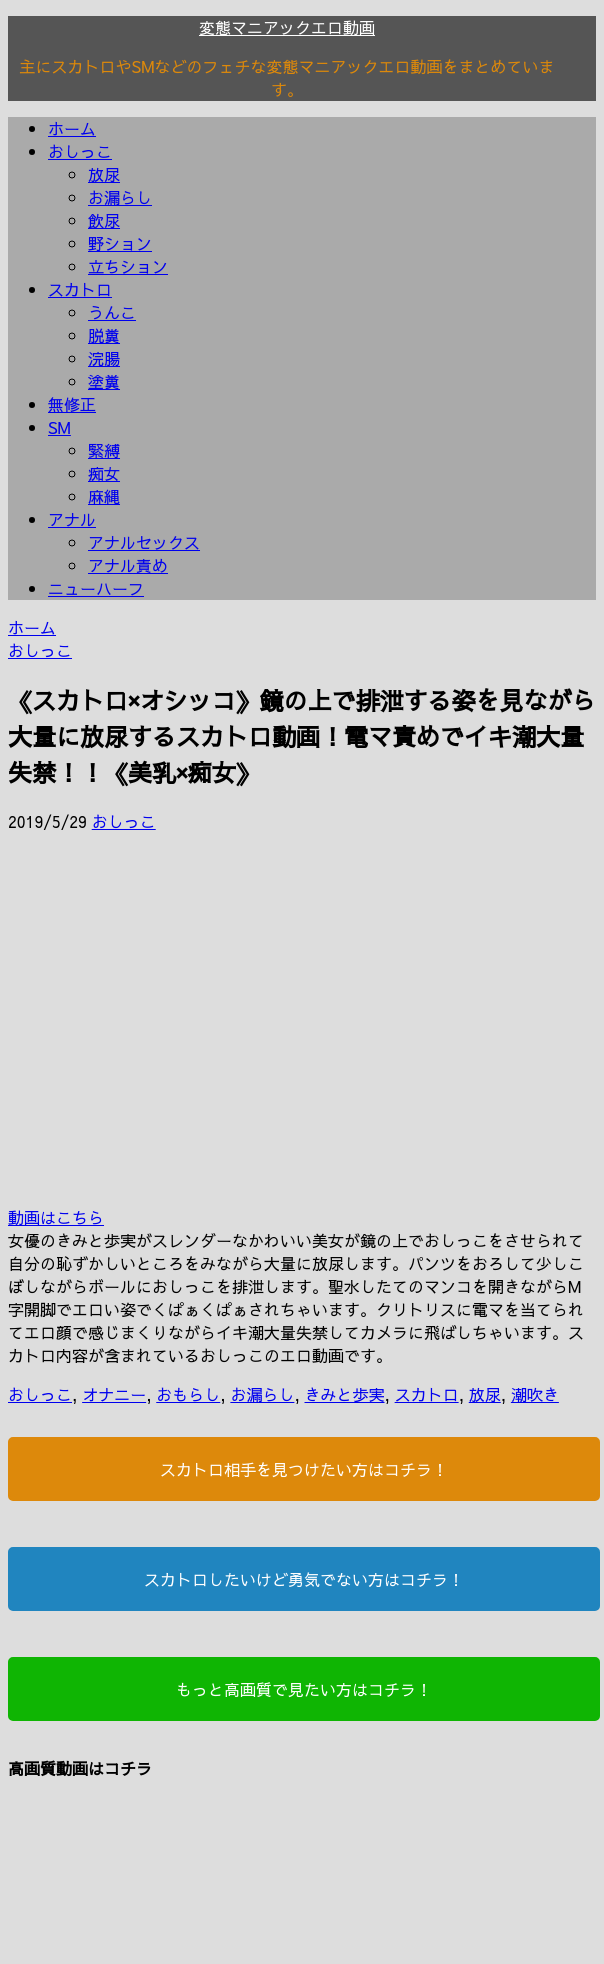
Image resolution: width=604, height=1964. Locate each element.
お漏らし (120, 197)
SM (59, 427)
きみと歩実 (345, 1394)
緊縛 (104, 450)
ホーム (72, 128)
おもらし (188, 1394)
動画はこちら (56, 1217)
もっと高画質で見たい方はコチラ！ (304, 1689)
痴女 (104, 473)
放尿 (104, 174)
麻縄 (104, 496)
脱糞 (104, 335)
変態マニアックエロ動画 (287, 27)
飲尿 (104, 220)
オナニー (114, 1394)
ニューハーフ (96, 588)
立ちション (128, 266)
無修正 (72, 404)
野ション (120, 243)
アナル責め (128, 565)
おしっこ (80, 151)
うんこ (112, 312)
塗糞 (104, 381)
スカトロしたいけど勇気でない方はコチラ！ (304, 1579)
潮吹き (535, 1394)
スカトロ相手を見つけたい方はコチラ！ (304, 1469)
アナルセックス (144, 542)
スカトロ (80, 289)
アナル (72, 519)
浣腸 (104, 358)
